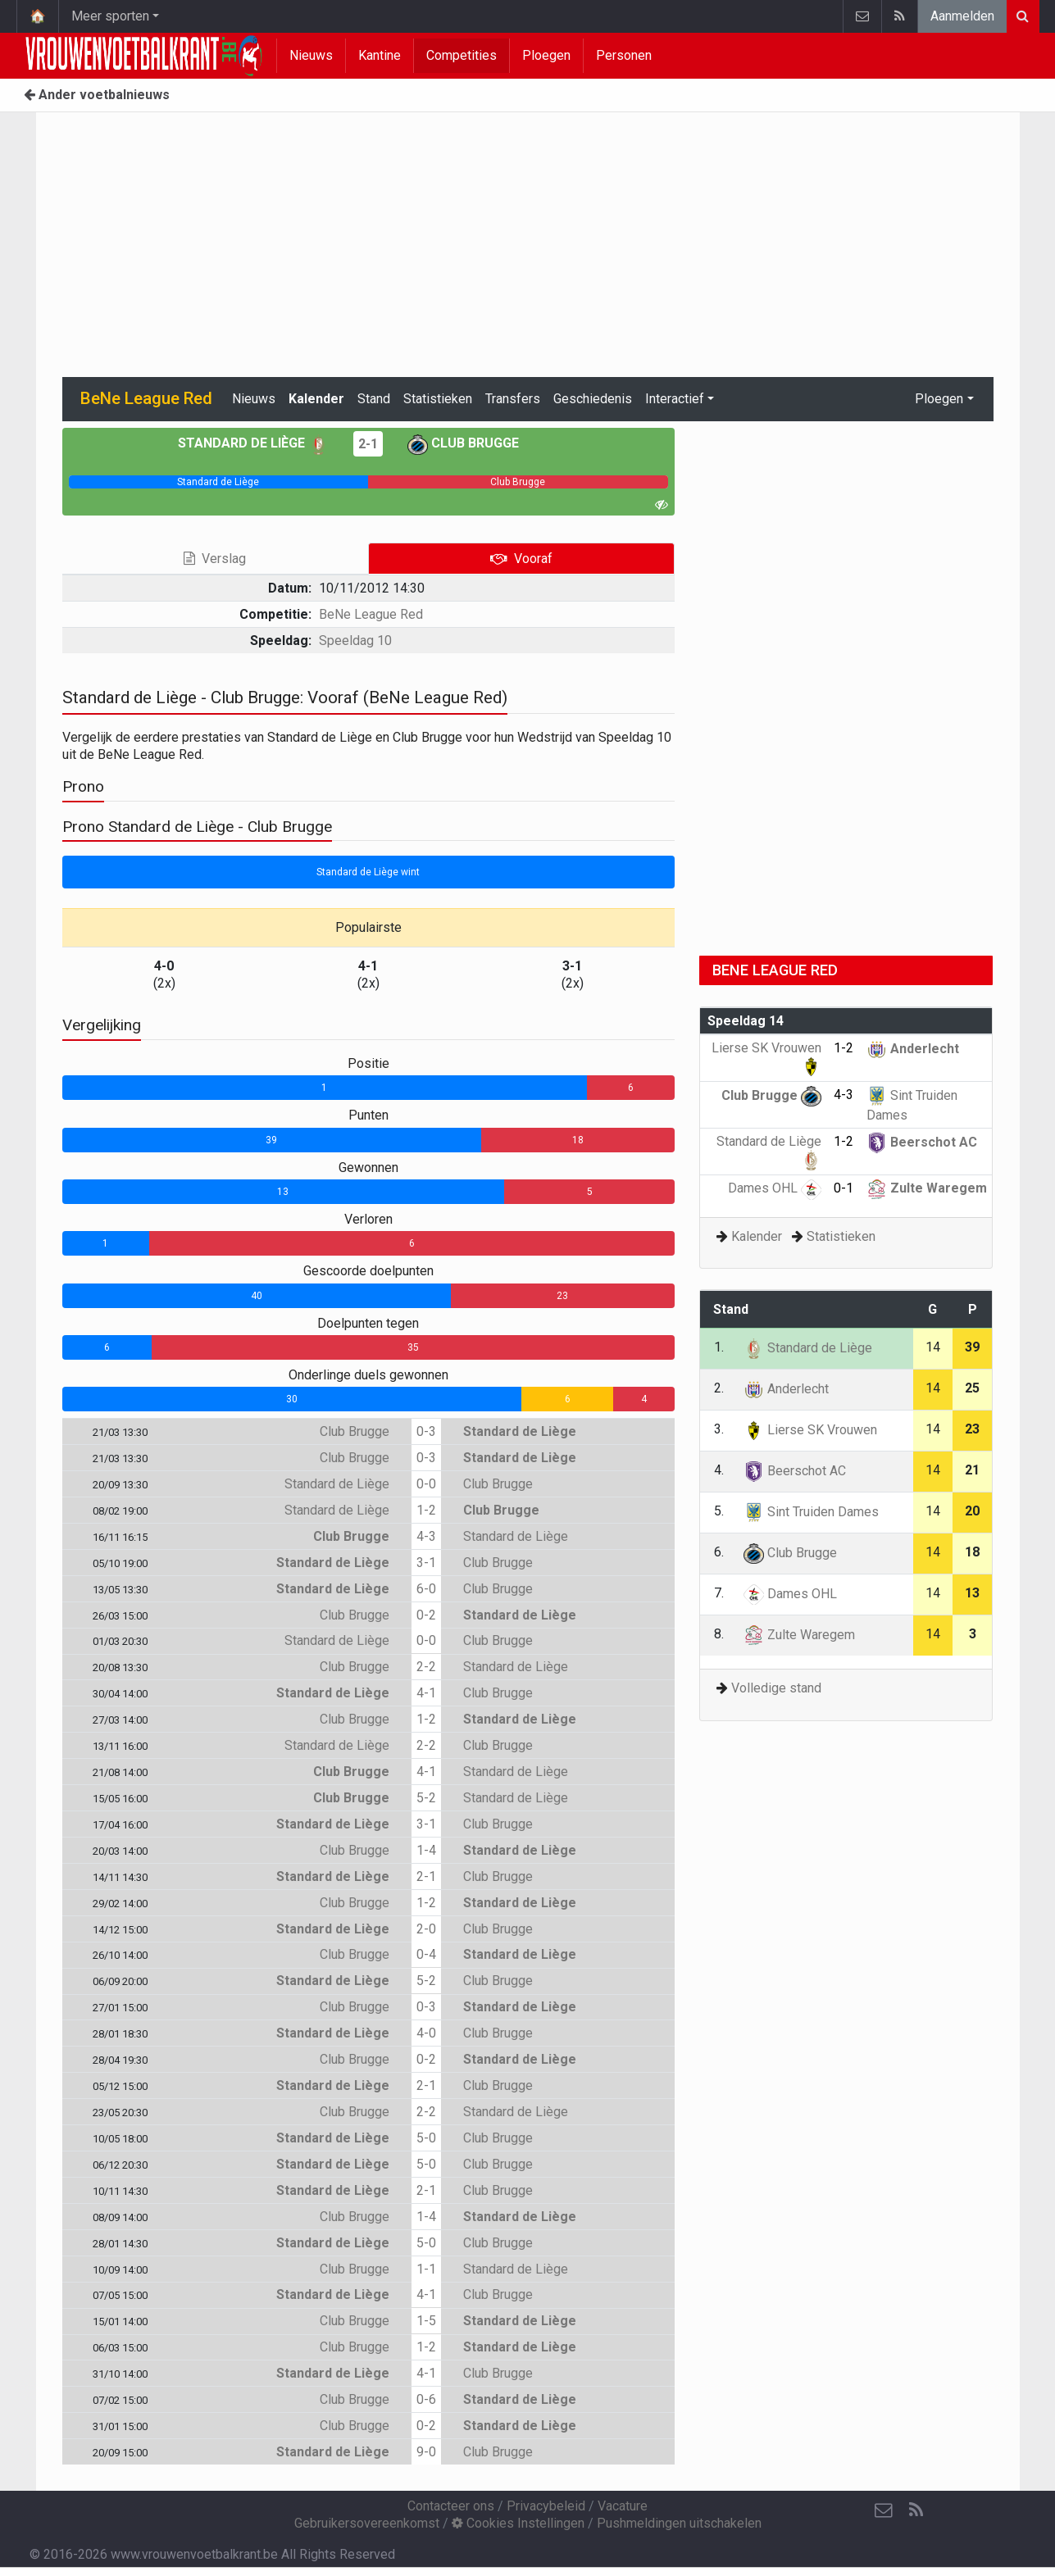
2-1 (368, 444)
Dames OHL (774, 1188)
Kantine (379, 55)
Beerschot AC (921, 1142)
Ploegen (546, 55)
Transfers (512, 399)
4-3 (426, 1536)
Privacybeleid (546, 2506)
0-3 (426, 1431)
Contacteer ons (450, 2506)
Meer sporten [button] (110, 16)
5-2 (426, 1798)
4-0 (426, 2033)
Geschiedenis (592, 399)
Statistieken (437, 399)
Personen (624, 55)
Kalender (316, 399)
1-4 (426, 1850)
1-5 (426, 2320)
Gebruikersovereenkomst (366, 2523)
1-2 (426, 1510)
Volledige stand (776, 1688)
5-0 (426, 2138)
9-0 (426, 2452)
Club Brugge (463, 443)
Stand (373, 399)
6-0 (426, 1589)
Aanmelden (962, 16)
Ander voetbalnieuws (97, 94)
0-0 (426, 1484)
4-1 (426, 1693)
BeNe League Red (371, 614)
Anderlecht (912, 1048)
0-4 (426, 1954)
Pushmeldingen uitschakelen (679, 2523)
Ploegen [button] (939, 399)
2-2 (426, 1666)
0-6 (426, 2399)
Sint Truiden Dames (811, 1512)
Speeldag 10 (355, 640)
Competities (461, 55)
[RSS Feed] (916, 2510)
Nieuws (311, 55)
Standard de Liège (253, 443)
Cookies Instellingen (518, 2523)
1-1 (426, 2269)
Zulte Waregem (926, 1188)
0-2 (426, 1615)
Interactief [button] (674, 399)
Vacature (623, 2506)
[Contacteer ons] (883, 2510)
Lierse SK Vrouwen (810, 1430)
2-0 (426, 1929)
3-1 (426, 1562)
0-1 (843, 1188)
